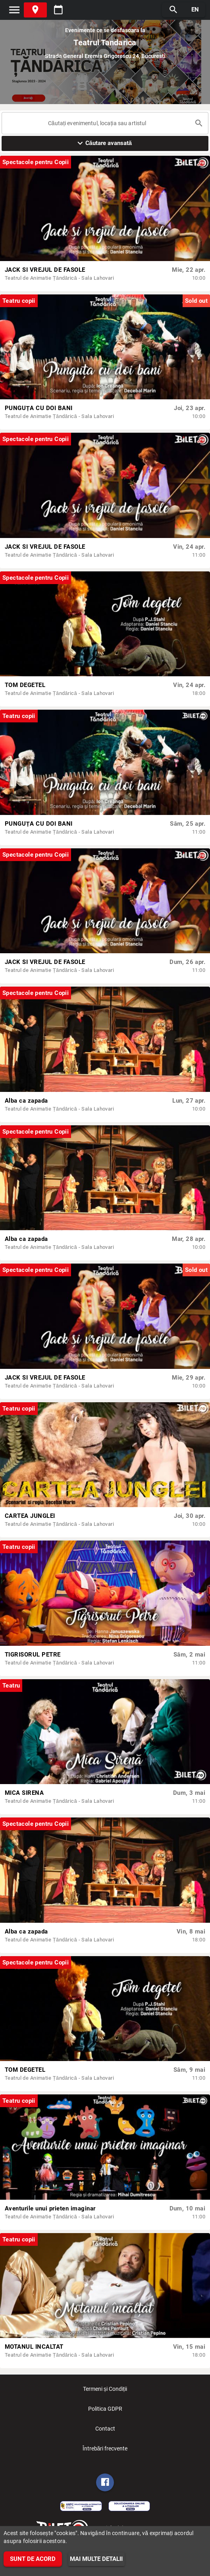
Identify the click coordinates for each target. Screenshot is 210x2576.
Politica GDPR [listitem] (105, 2411)
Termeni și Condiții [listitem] (105, 2391)
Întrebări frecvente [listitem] (105, 2450)
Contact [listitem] (105, 2431)
